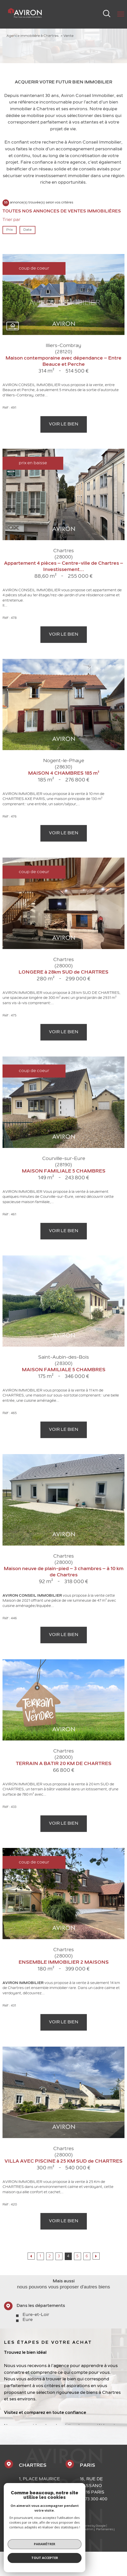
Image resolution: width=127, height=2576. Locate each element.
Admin (88, 2529)
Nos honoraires (24, 2529)
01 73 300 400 (93, 2499)
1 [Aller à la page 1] (40, 2256)
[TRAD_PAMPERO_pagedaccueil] (25, 17)
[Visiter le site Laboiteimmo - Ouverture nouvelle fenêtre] (63, 2544)
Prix (9, 229)
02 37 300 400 (33, 2499)
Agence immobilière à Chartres (32, 36)
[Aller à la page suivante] (96, 2256)
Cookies (75, 2533)
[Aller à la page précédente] (31, 2256)
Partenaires (104, 2529)
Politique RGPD (56, 2533)
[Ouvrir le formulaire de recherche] (107, 14)
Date (27, 229)
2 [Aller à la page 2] (49, 2256)
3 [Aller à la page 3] (59, 2256)
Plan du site (46, 2529)
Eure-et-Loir (36, 2328)
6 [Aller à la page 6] (87, 2256)
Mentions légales (69, 2529)
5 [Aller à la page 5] (77, 2256)
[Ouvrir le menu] (120, 14)
